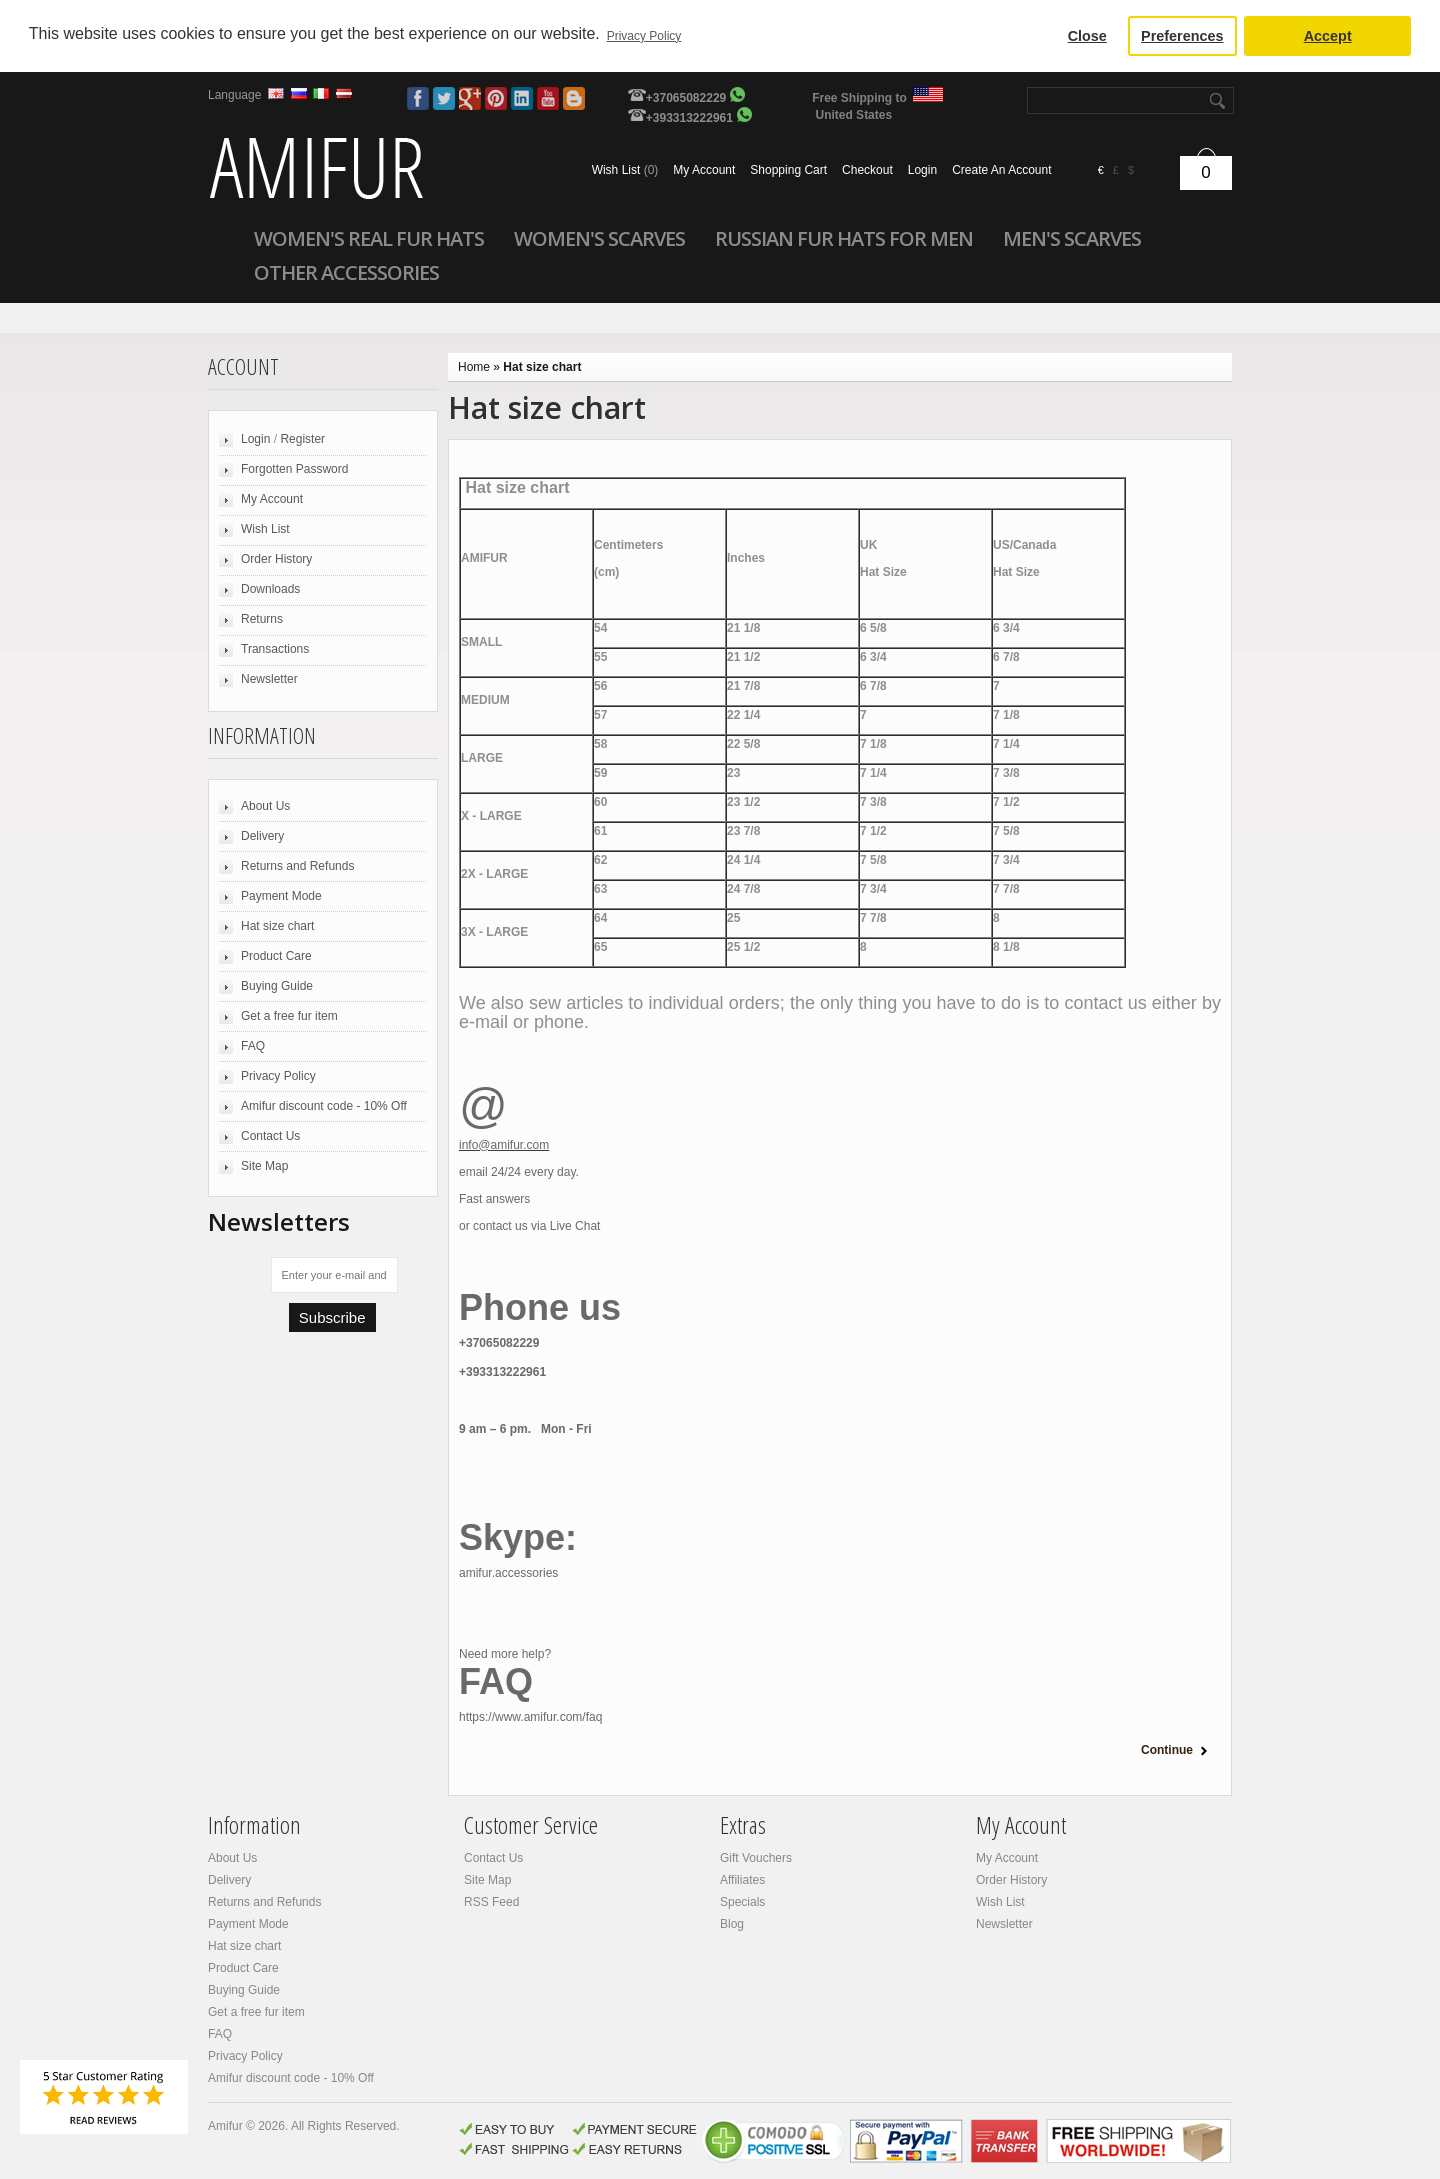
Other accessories (346, 272)
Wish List (265, 529)
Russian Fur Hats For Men (844, 238)
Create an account (1001, 170)
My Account (272, 499)
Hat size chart (277, 926)
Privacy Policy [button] (644, 36)
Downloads (270, 589)
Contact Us (270, 1136)
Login (922, 170)
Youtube (548, 98)
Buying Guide (277, 986)
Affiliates (742, 1880)
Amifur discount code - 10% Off (324, 1106)
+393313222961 (689, 118)
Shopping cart (788, 170)
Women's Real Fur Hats (369, 238)
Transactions (275, 649)
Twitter (444, 98)
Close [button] (1087, 36)
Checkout (867, 170)
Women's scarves (599, 238)
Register (302, 439)
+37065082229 (686, 98)
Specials (742, 1902)
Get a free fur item (289, 1016)
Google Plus (470, 98)
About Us (265, 806)
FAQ (253, 1046)
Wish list (625, 170)
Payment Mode (281, 896)
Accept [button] (1328, 36)
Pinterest (496, 98)
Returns (262, 619)
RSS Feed (491, 1902)
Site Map (264, 1166)
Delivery (262, 836)
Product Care (276, 956)
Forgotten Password (294, 469)
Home (474, 367)
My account (704, 170)
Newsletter (269, 679)
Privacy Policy (278, 1076)
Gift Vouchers (756, 1858)
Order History (276, 559)
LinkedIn (522, 98)
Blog (574, 98)
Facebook (418, 98)
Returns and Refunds (297, 866)
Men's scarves (1072, 238)
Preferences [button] (1182, 36)
